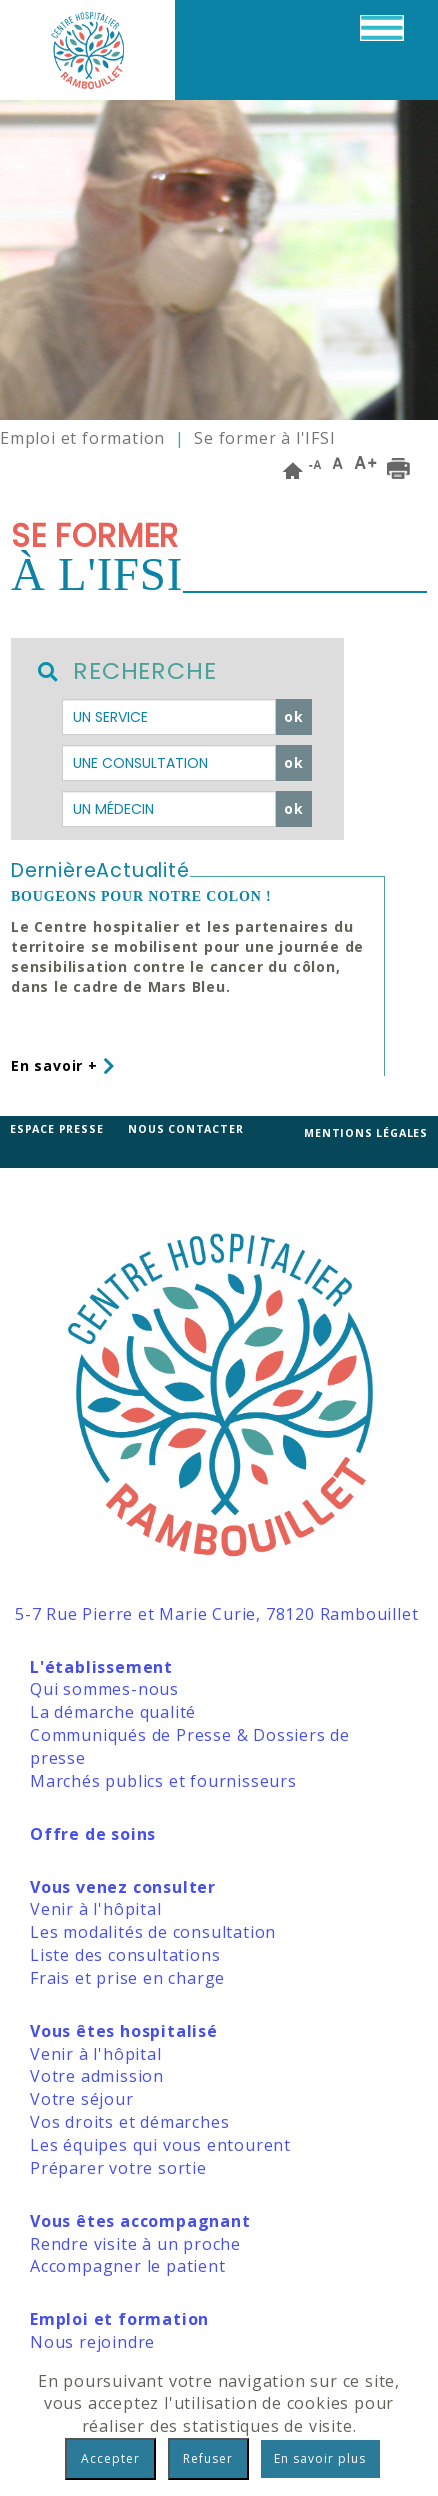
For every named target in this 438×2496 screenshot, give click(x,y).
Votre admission (97, 2076)
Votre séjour (82, 2099)
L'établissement (101, 1667)
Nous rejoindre (92, 2342)
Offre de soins (93, 1834)
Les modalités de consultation (153, 1932)
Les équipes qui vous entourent (160, 2145)
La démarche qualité (113, 1712)
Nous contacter (185, 1129)
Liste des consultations (125, 1955)
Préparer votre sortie (118, 2168)
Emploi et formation (82, 438)
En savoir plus (320, 2458)
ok (294, 716)
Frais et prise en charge (127, 1978)
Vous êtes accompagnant (140, 2221)
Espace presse (56, 1129)
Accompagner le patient (128, 2266)
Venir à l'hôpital (96, 1909)
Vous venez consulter (123, 1887)
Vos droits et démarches (129, 2122)
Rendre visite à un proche (135, 2244)
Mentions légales (366, 1133)
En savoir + (63, 1065)
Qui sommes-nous (104, 1689)
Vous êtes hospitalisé (124, 2031)
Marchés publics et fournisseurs (163, 1781)
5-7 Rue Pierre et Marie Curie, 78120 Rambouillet (216, 1614)
